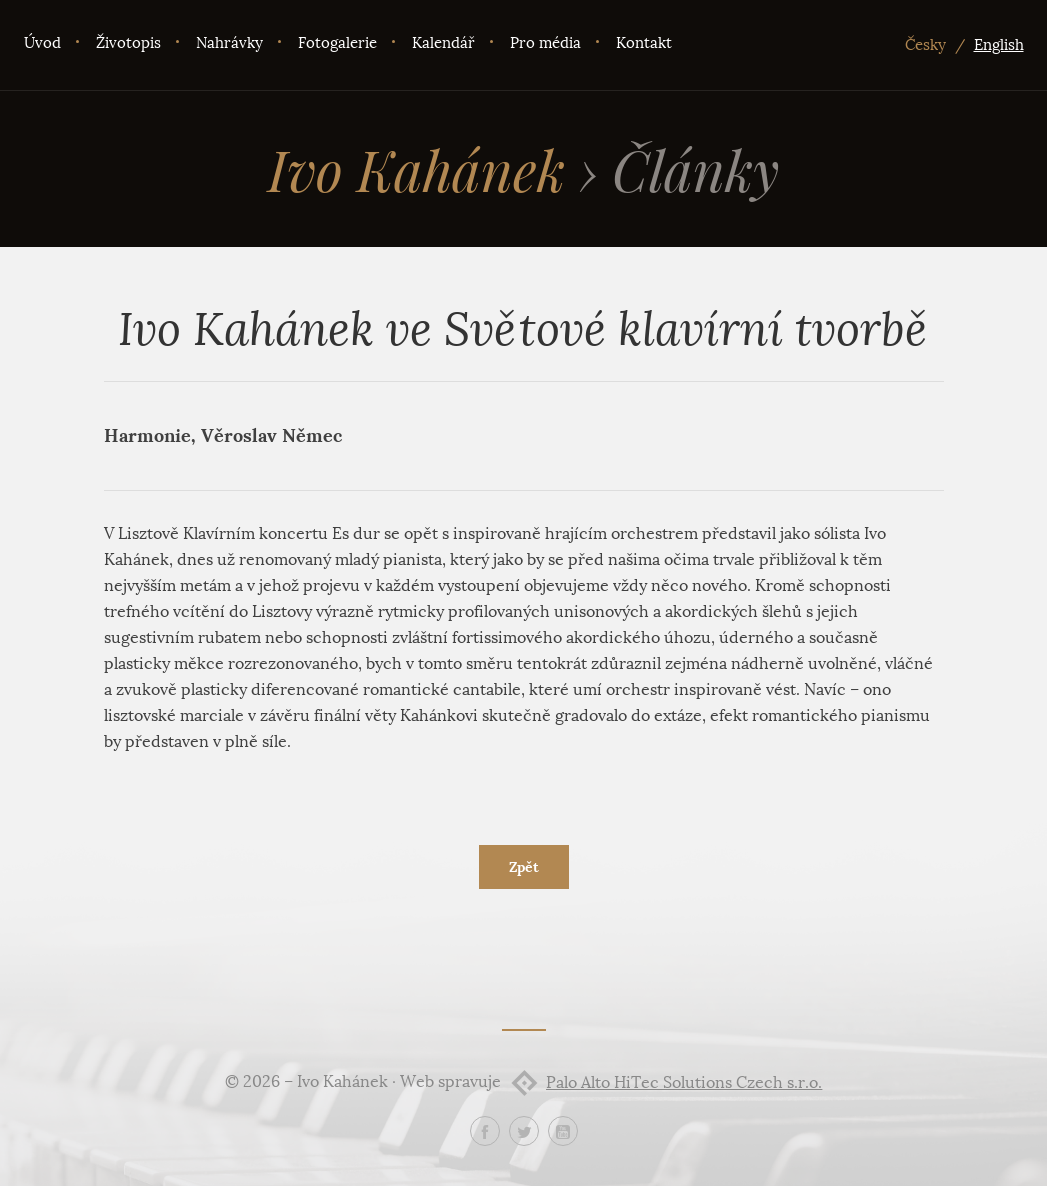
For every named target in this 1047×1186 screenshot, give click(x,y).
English (999, 45)
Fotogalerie (337, 43)
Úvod (42, 43)
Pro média (545, 43)
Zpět (524, 867)
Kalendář (443, 43)
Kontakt (644, 43)
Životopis (128, 43)
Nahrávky (229, 43)
